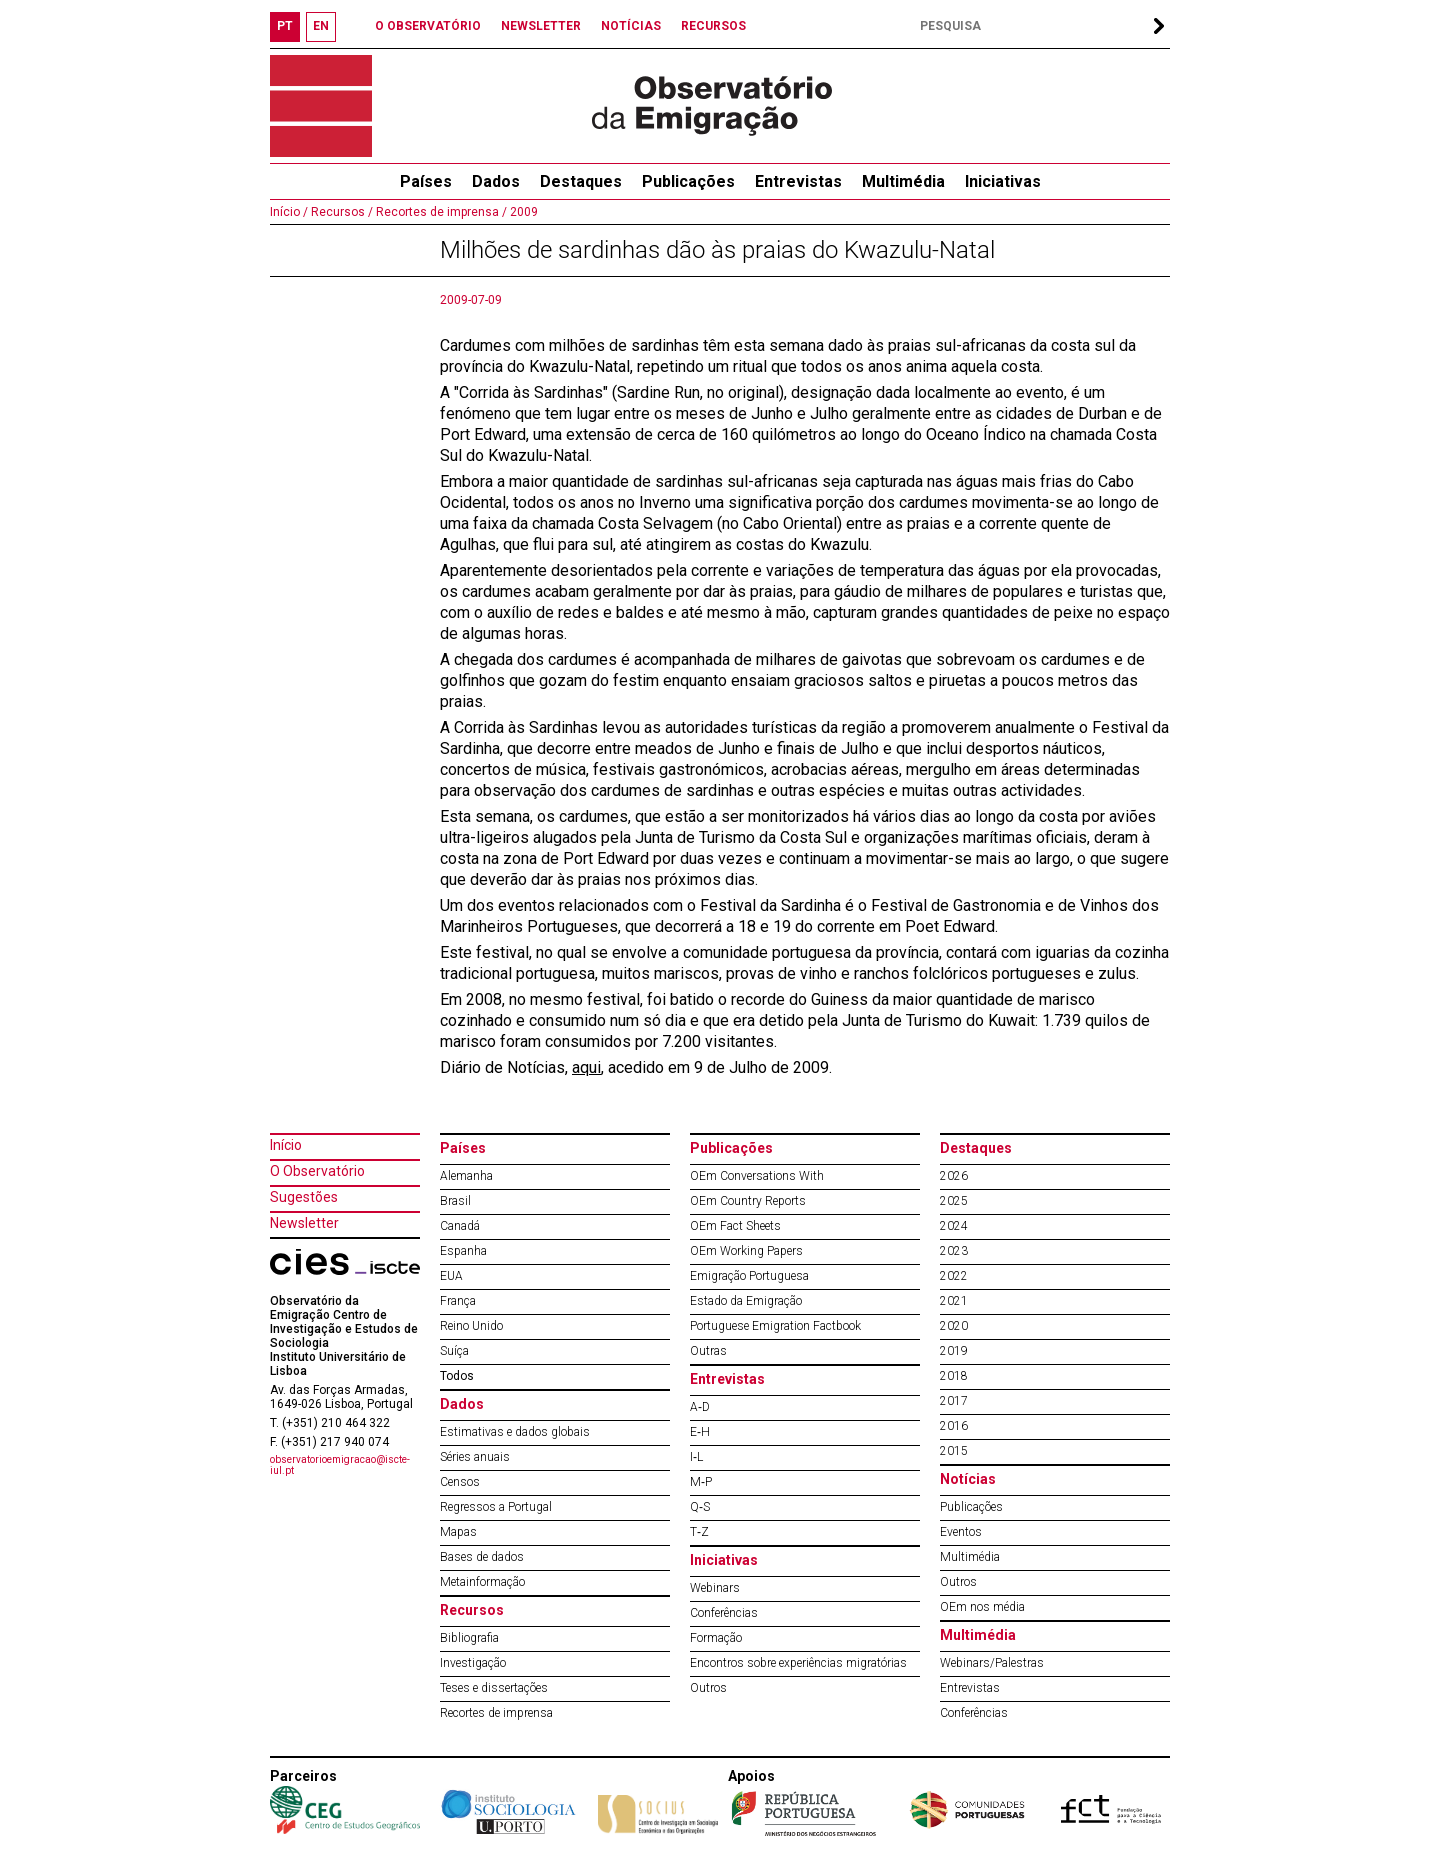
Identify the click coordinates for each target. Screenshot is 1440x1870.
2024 (954, 1226)
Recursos (472, 1610)
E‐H (700, 1432)
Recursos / (340, 212)
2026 (954, 1176)
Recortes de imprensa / (440, 212)
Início (286, 1145)
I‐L (696, 1457)
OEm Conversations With (757, 1176)
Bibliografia (469, 1638)
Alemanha (466, 1176)
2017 (954, 1401)
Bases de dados (482, 1557)
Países (463, 1148)
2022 (954, 1276)
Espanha (463, 1251)
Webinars (715, 1588)
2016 (954, 1426)
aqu (584, 1067)
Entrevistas (798, 181)
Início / (289, 212)
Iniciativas (1003, 181)
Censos (460, 1482)
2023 (954, 1251)
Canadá (460, 1226)
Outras (708, 1351)
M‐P (701, 1482)
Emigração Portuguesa (749, 1276)
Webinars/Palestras (992, 1663)
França (458, 1301)
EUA (451, 1276)
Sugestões (304, 1197)
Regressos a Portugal (496, 1507)
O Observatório (317, 1171)
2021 (954, 1301)
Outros (708, 1688)
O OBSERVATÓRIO (428, 26)
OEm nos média (982, 1607)
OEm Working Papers (746, 1251)
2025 (954, 1201)
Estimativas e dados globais (515, 1432)
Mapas (458, 1532)
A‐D (700, 1407)
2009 (522, 212)
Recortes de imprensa (496, 1713)
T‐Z (699, 1532)
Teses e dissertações (494, 1688)
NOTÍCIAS (631, 26)
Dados (496, 181)
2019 (954, 1351)
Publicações (688, 181)
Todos (457, 1376)
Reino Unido (471, 1326)
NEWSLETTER (541, 26)
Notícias (968, 1479)
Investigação (473, 1663)
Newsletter (304, 1223)
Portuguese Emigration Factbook (775, 1326)
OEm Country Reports (748, 1201)
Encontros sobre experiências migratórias (798, 1663)
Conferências (724, 1613)
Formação (716, 1638)
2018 (954, 1376)
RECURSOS (713, 26)
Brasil (455, 1201)
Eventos (961, 1532)
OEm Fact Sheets (735, 1226)
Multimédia (903, 181)
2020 (954, 1326)
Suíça (454, 1351)
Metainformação (482, 1582)
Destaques (581, 181)
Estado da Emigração (746, 1301)
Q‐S (700, 1507)
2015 (954, 1451)
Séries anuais (475, 1457)
